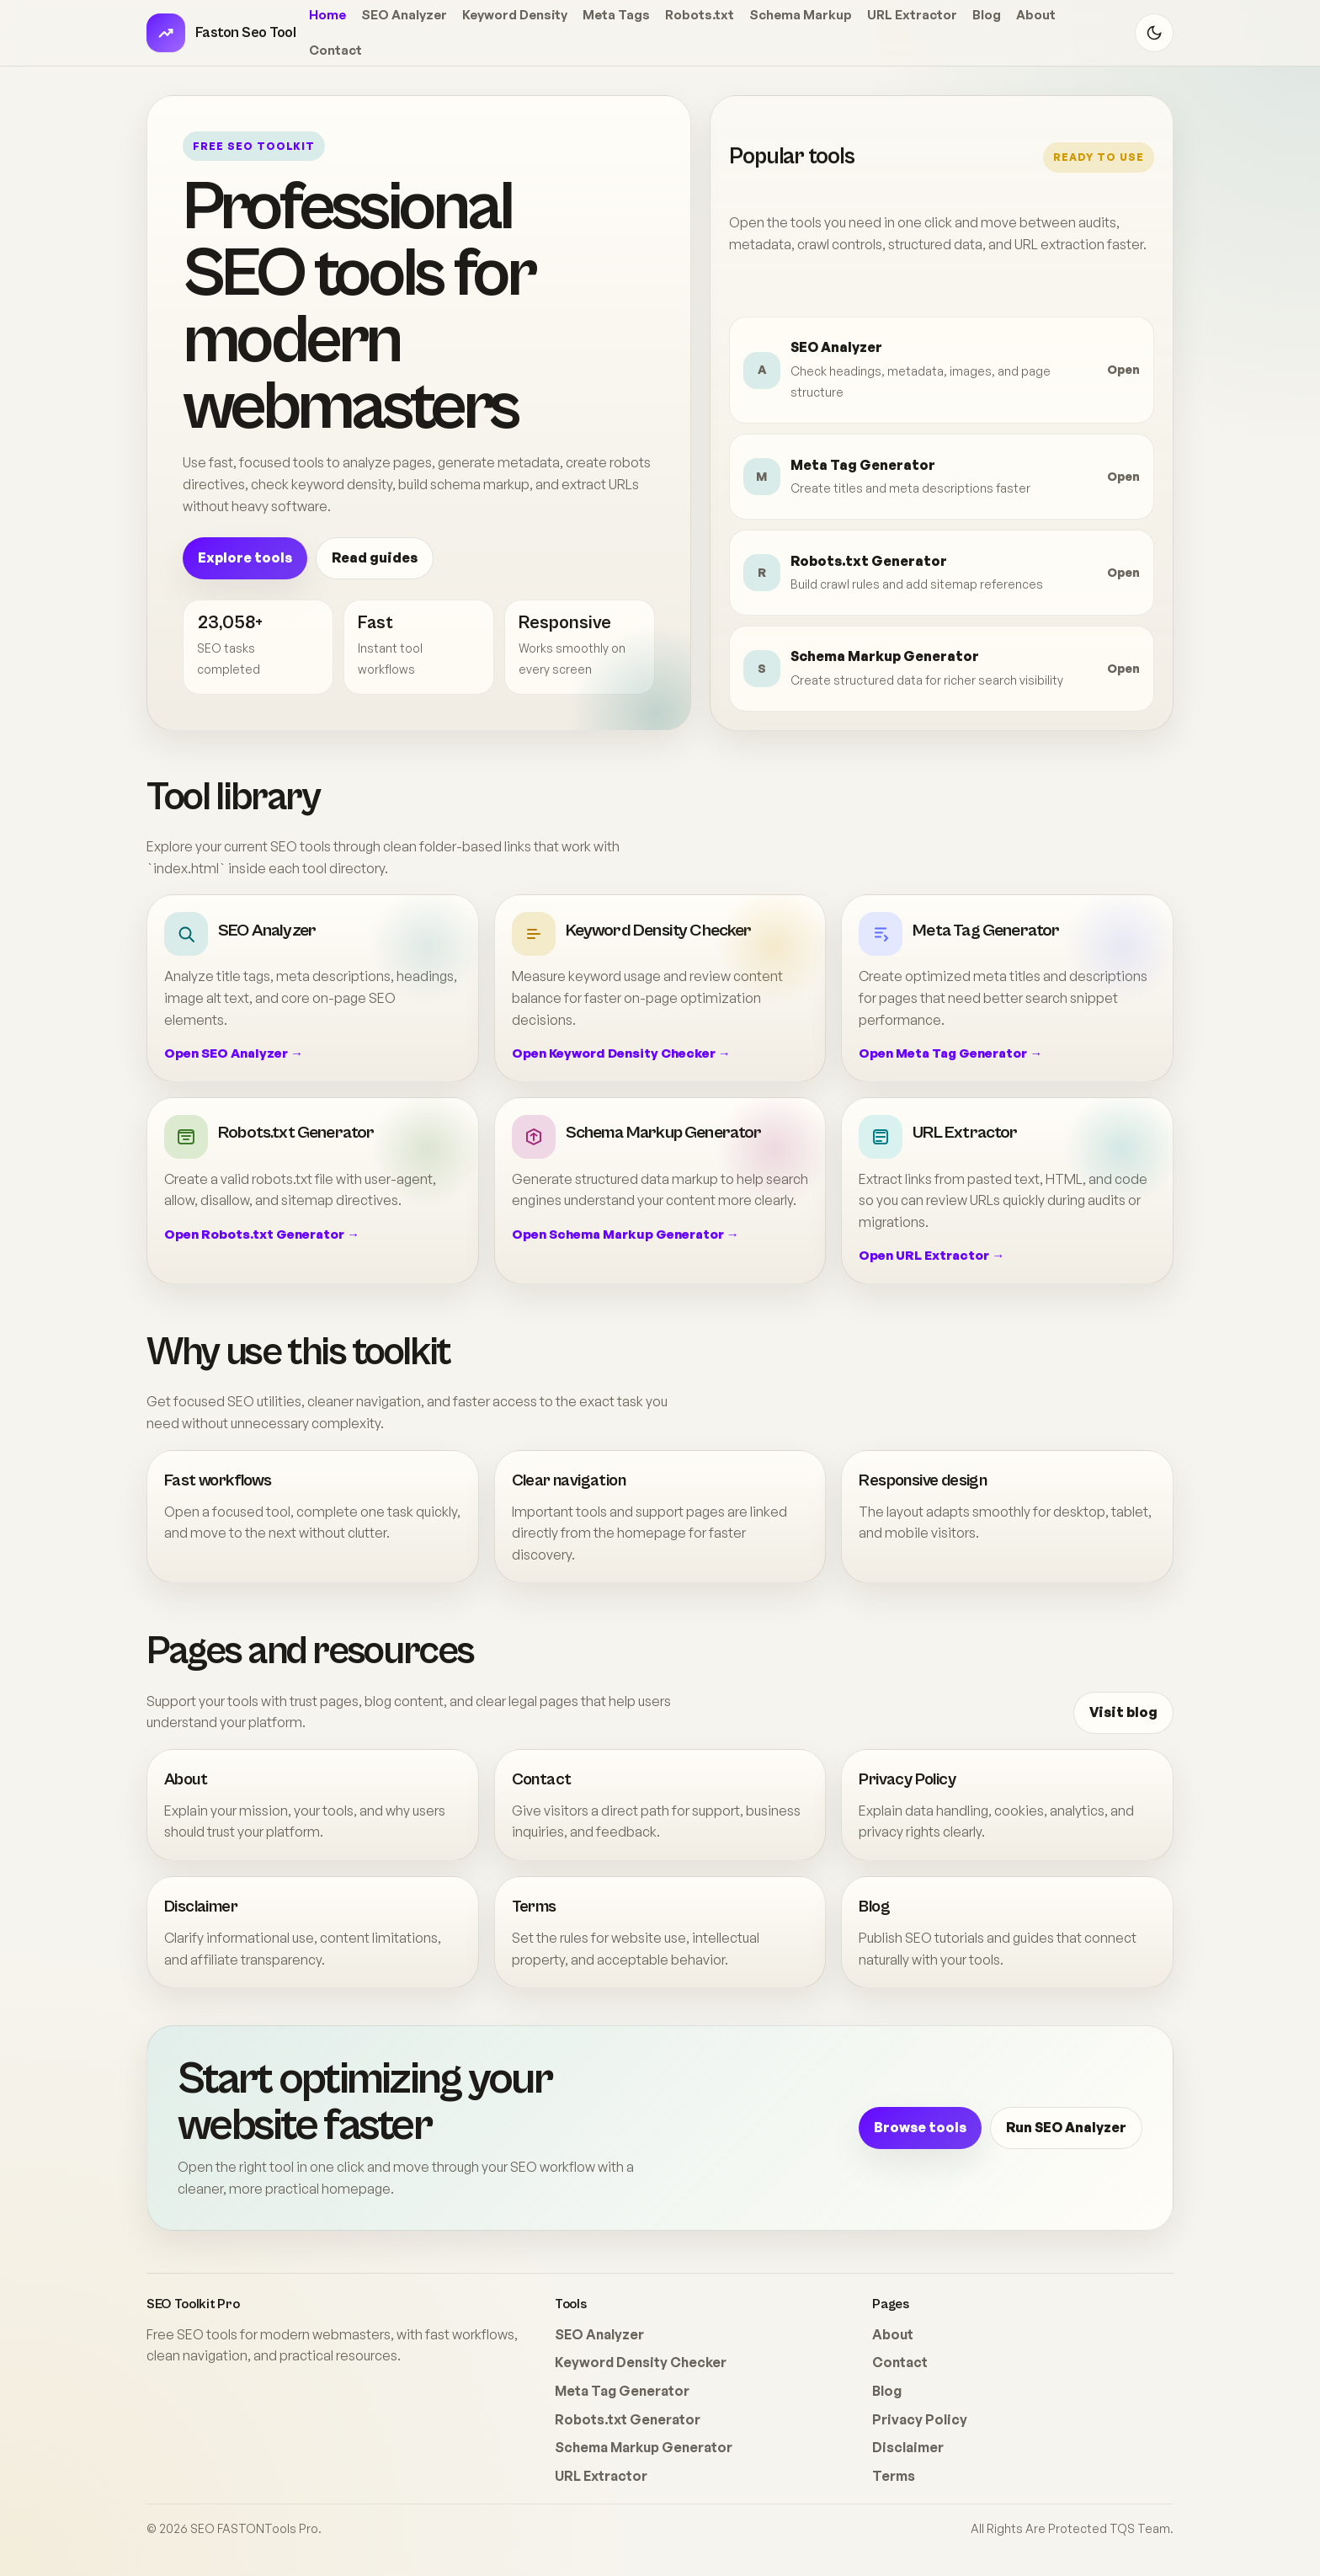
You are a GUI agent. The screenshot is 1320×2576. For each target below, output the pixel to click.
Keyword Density (514, 15)
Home (327, 15)
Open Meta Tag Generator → (950, 1053)
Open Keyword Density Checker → (621, 1053)
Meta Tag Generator (622, 2390)
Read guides (375, 557)
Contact (335, 50)
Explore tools (245, 557)
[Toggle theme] (1154, 32)
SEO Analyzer (404, 15)
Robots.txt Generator (627, 2419)
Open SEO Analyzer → (233, 1053)
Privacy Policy (907, 1779)
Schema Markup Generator (643, 2447)
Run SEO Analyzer (1066, 2127)
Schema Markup (800, 15)
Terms (534, 1907)
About (1036, 15)
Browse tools (920, 2127)
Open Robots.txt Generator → (261, 1234)
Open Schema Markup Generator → (625, 1234)
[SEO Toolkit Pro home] (220, 32)
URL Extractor (912, 15)
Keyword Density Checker (641, 2362)
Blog (986, 15)
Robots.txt (699, 15)
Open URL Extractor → (931, 1255)
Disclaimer (200, 1907)
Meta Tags (616, 15)
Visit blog (1123, 1712)
